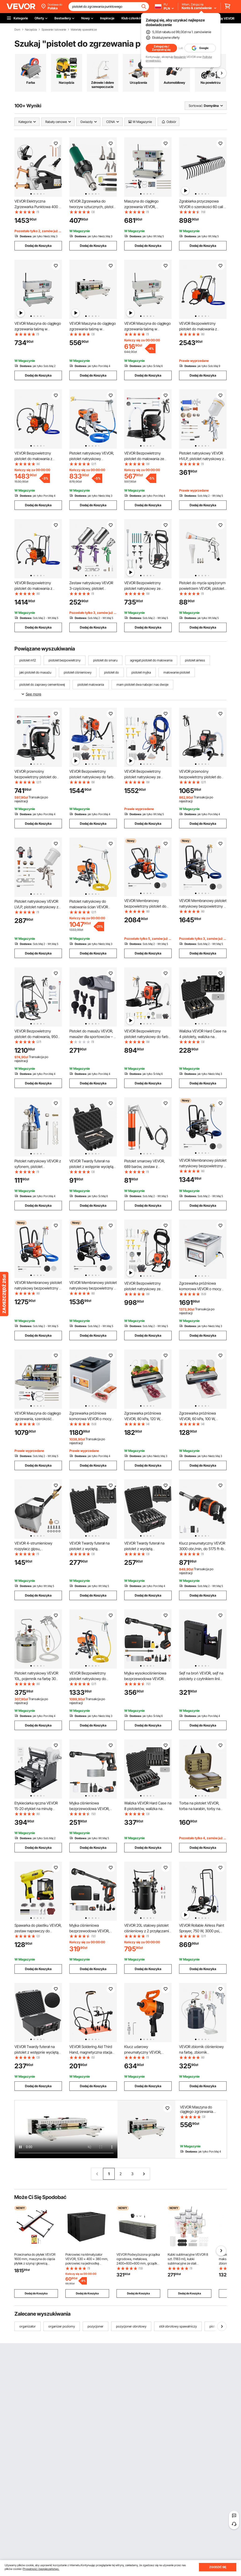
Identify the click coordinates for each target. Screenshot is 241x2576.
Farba (30, 82)
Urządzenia (138, 82)
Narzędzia (31, 29)
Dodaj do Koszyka (38, 246)
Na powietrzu (210, 82)
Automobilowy (174, 82)
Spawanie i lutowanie (54, 29)
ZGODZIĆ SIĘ (217, 2567)
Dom (17, 29)
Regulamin (180, 57)
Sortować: (196, 106)
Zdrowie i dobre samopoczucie (102, 84)
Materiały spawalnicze (84, 29)
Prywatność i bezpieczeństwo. (41, 2569)
